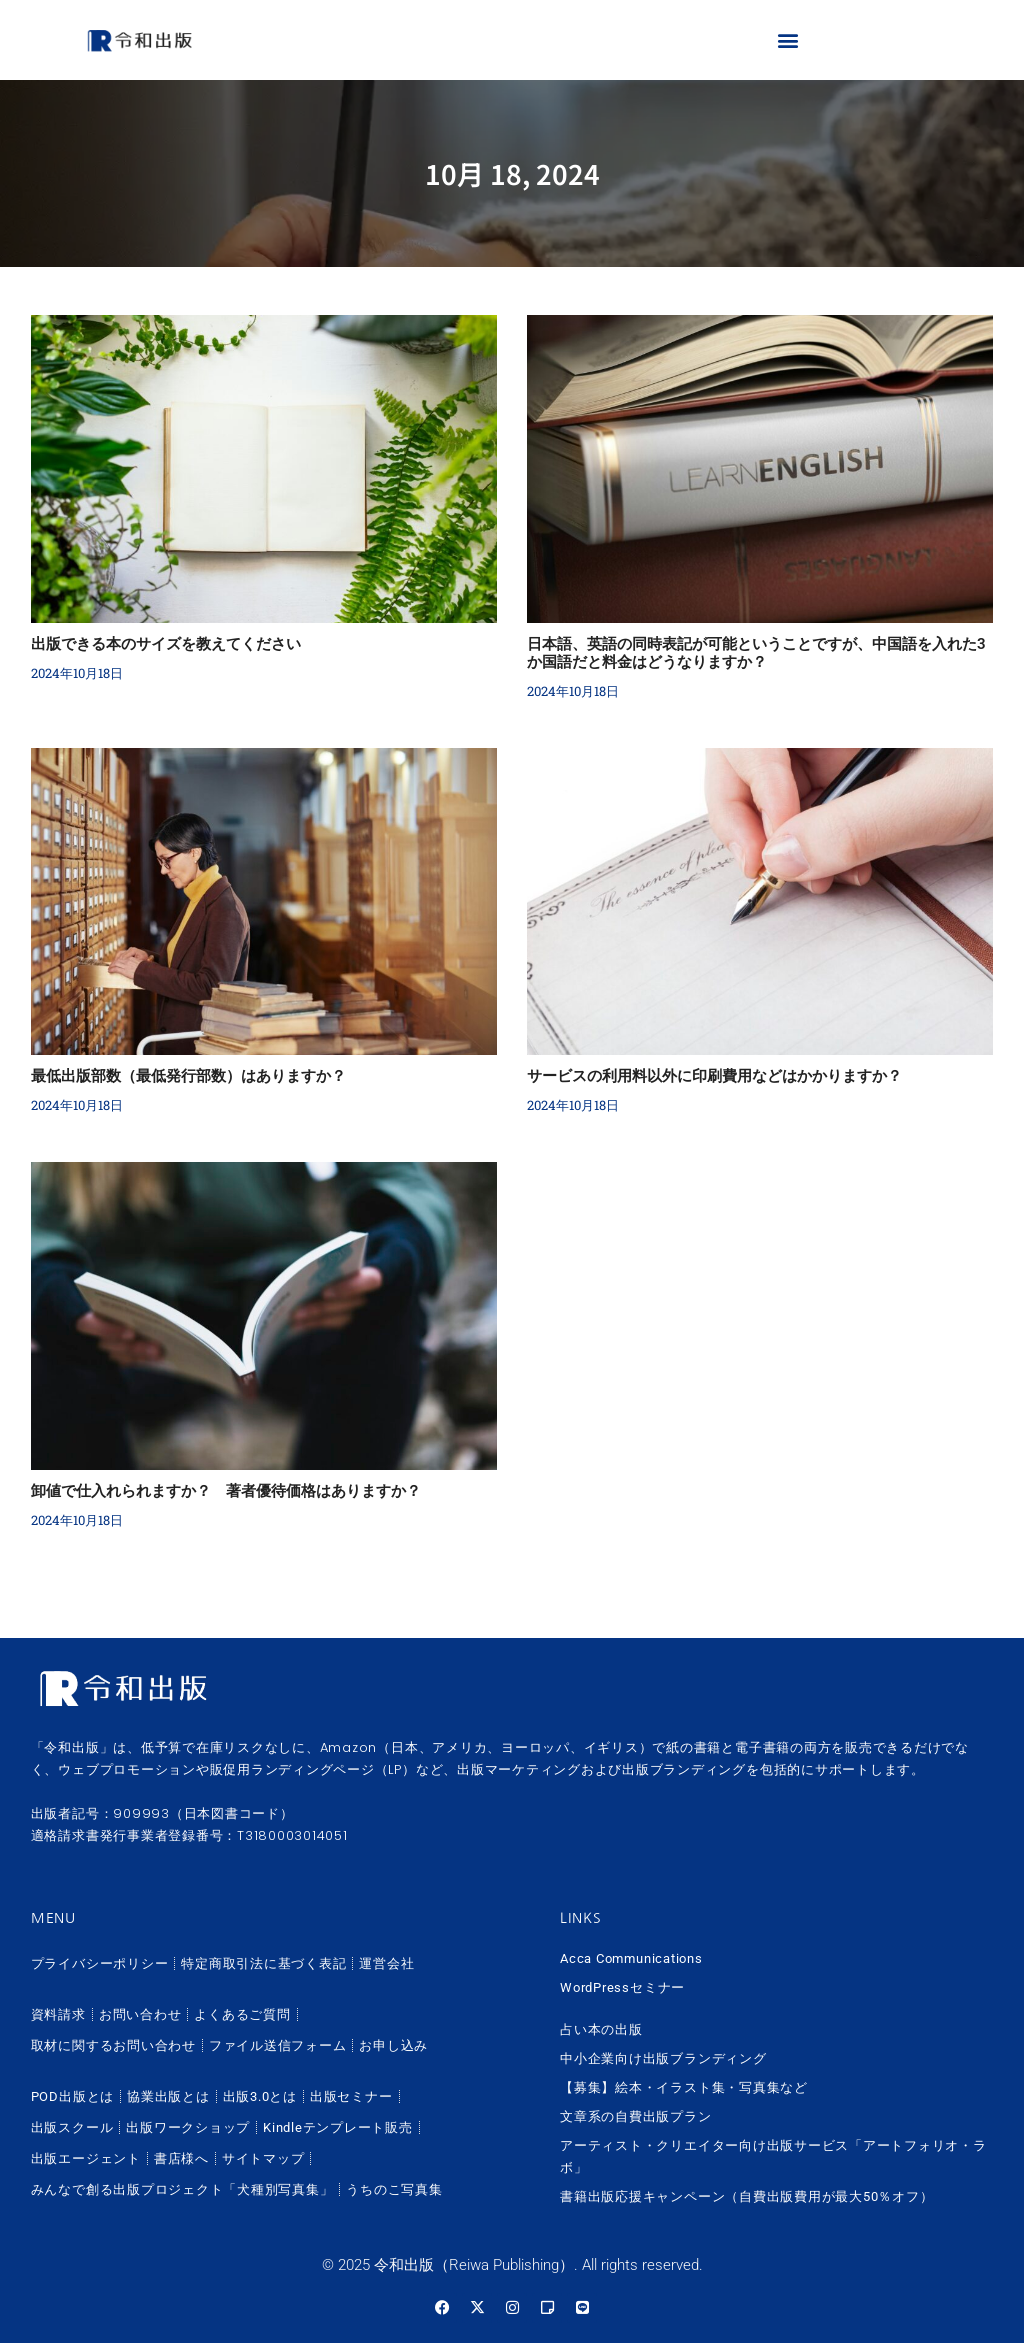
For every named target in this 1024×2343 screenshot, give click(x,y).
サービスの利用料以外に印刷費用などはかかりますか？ (714, 1076)
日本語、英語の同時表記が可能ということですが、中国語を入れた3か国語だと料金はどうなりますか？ (756, 653)
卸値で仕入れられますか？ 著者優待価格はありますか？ (226, 1491)
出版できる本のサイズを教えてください (166, 644)
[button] (787, 40)
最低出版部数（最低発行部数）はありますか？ (188, 1076)
